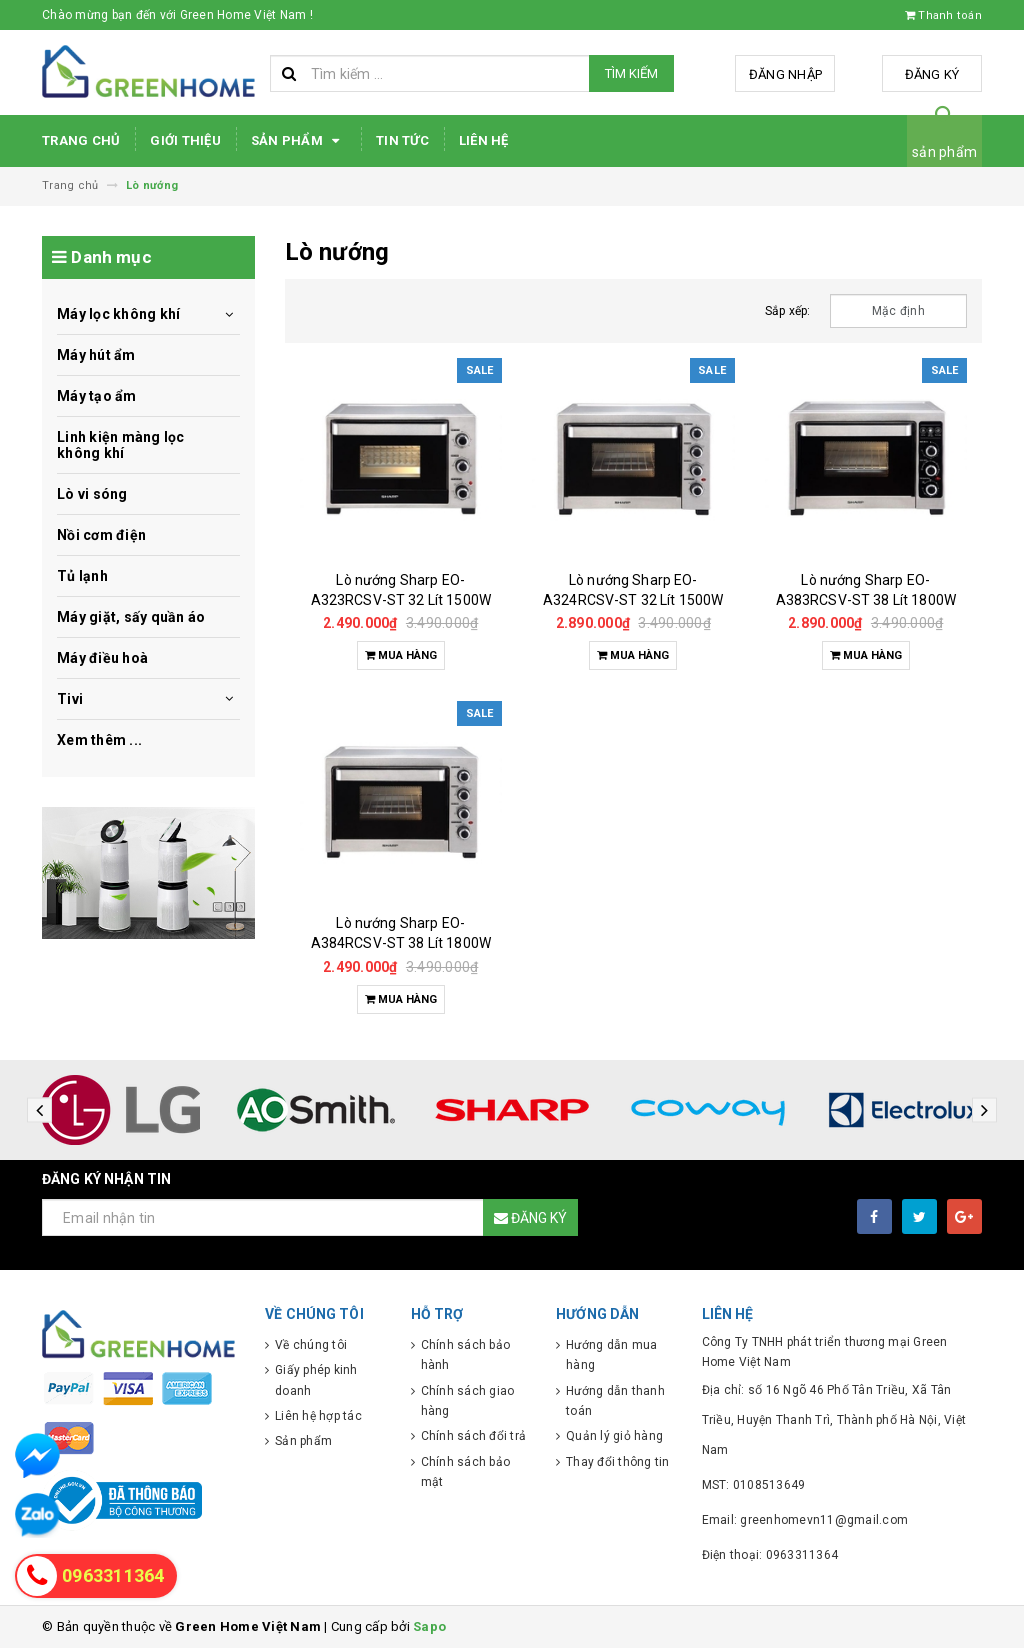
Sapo (429, 1626)
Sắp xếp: (788, 311)
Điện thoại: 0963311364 (770, 1555)
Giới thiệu (185, 140)
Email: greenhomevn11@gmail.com (805, 1520)
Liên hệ (484, 140)
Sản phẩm (298, 141)
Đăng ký (932, 74)
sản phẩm (944, 152)
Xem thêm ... (99, 740)
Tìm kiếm (631, 73)
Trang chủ (81, 140)
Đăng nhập (785, 74)
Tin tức (402, 140)
